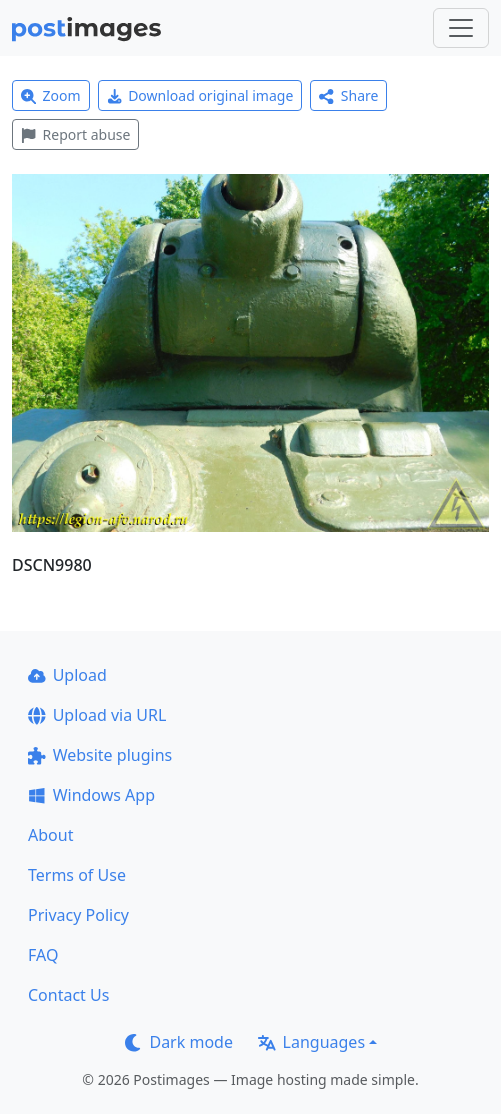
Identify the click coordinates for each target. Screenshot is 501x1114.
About (50, 835)
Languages (311, 1042)
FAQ (43, 955)
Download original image (200, 95)
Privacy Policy (78, 915)
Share (348, 95)
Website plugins (100, 755)
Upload (67, 675)
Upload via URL (97, 715)
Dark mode (179, 1042)
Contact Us (68, 995)
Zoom (51, 95)
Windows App (91, 795)
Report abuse (75, 134)
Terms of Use (77, 875)
